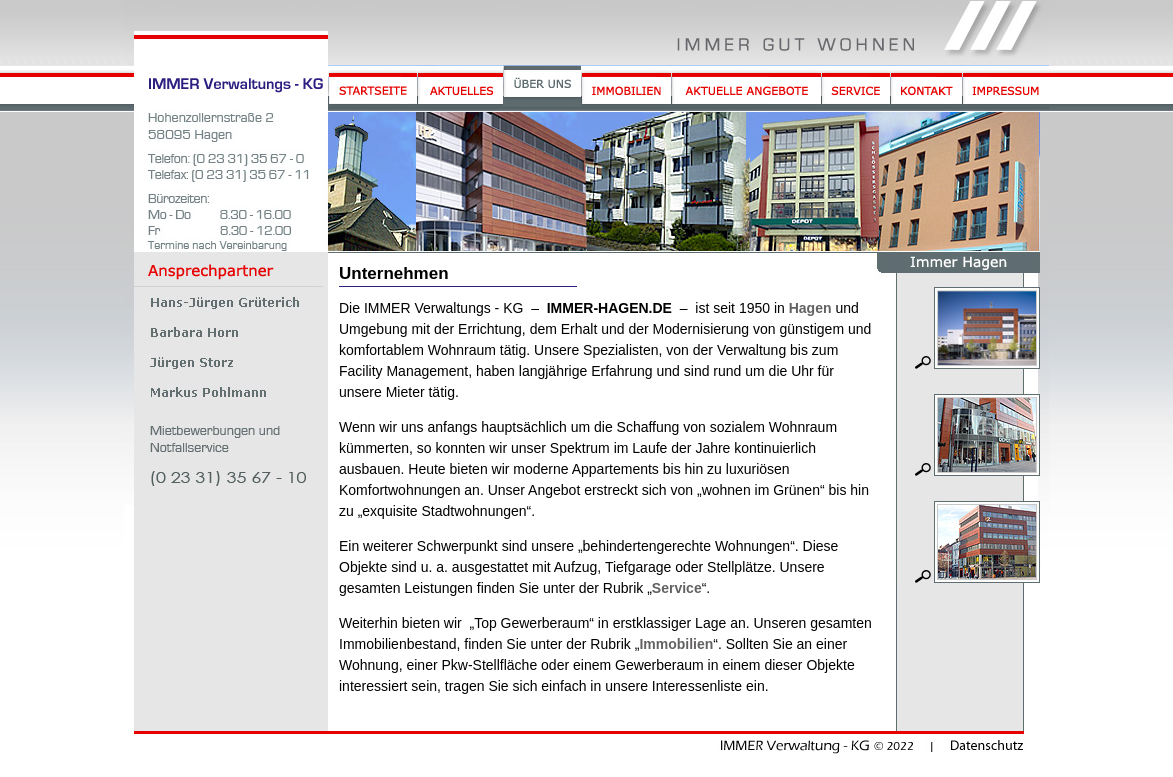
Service (677, 588)
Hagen (810, 308)
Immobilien (676, 644)
